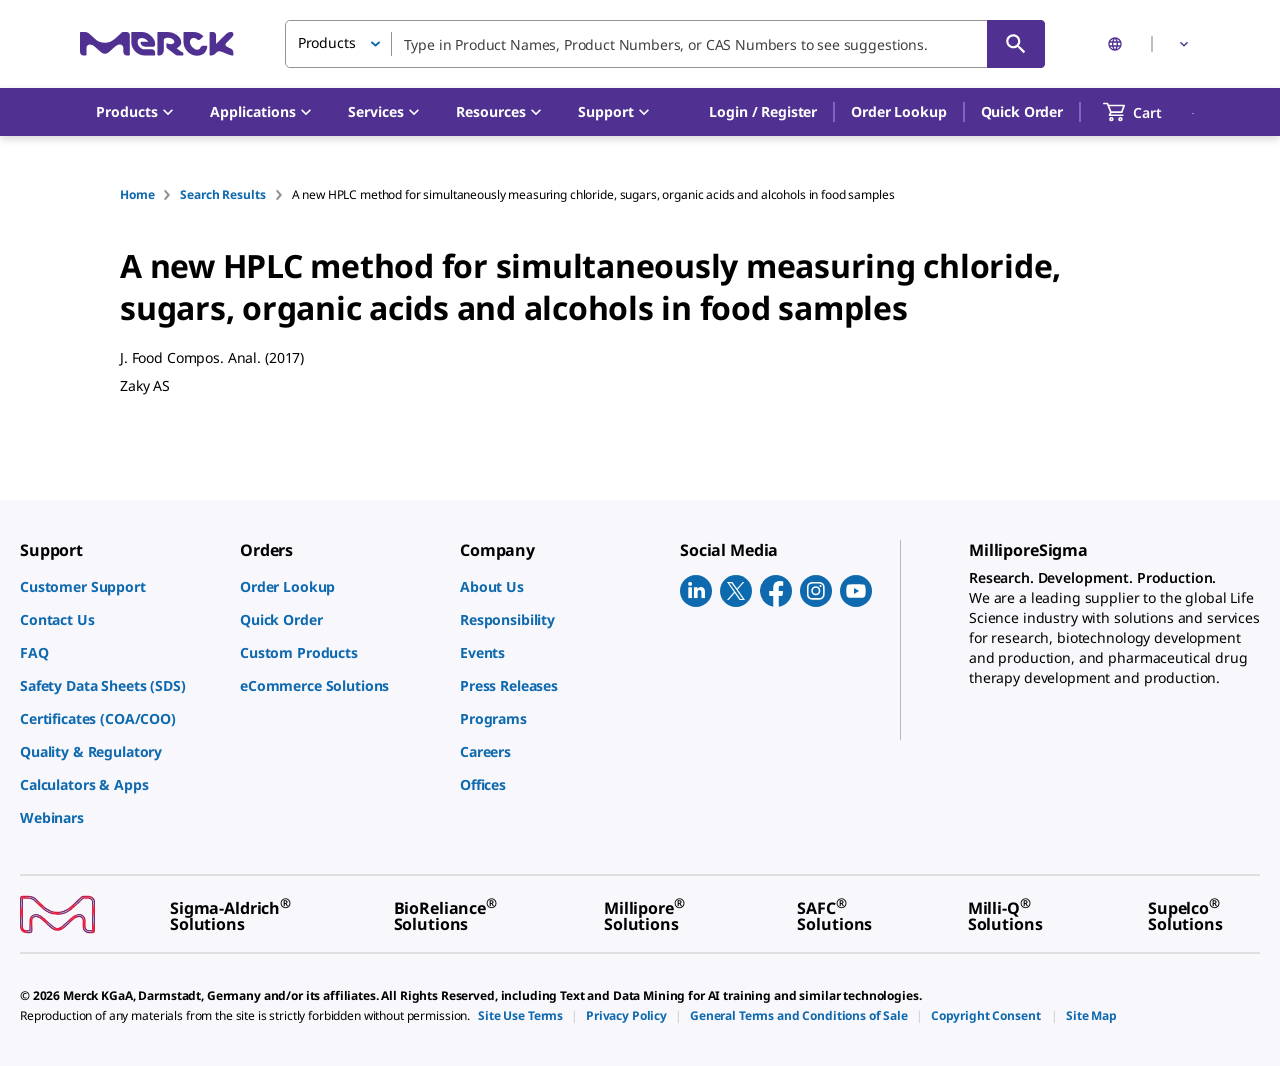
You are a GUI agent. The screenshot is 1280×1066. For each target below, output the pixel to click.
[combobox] (665, 44)
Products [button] (327, 42)
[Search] (1016, 44)
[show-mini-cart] (1150, 112)
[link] (120, 586)
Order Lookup (898, 111)
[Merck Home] (157, 43)
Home (137, 194)
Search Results (222, 194)
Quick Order (1022, 111)
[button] (763, 112)
